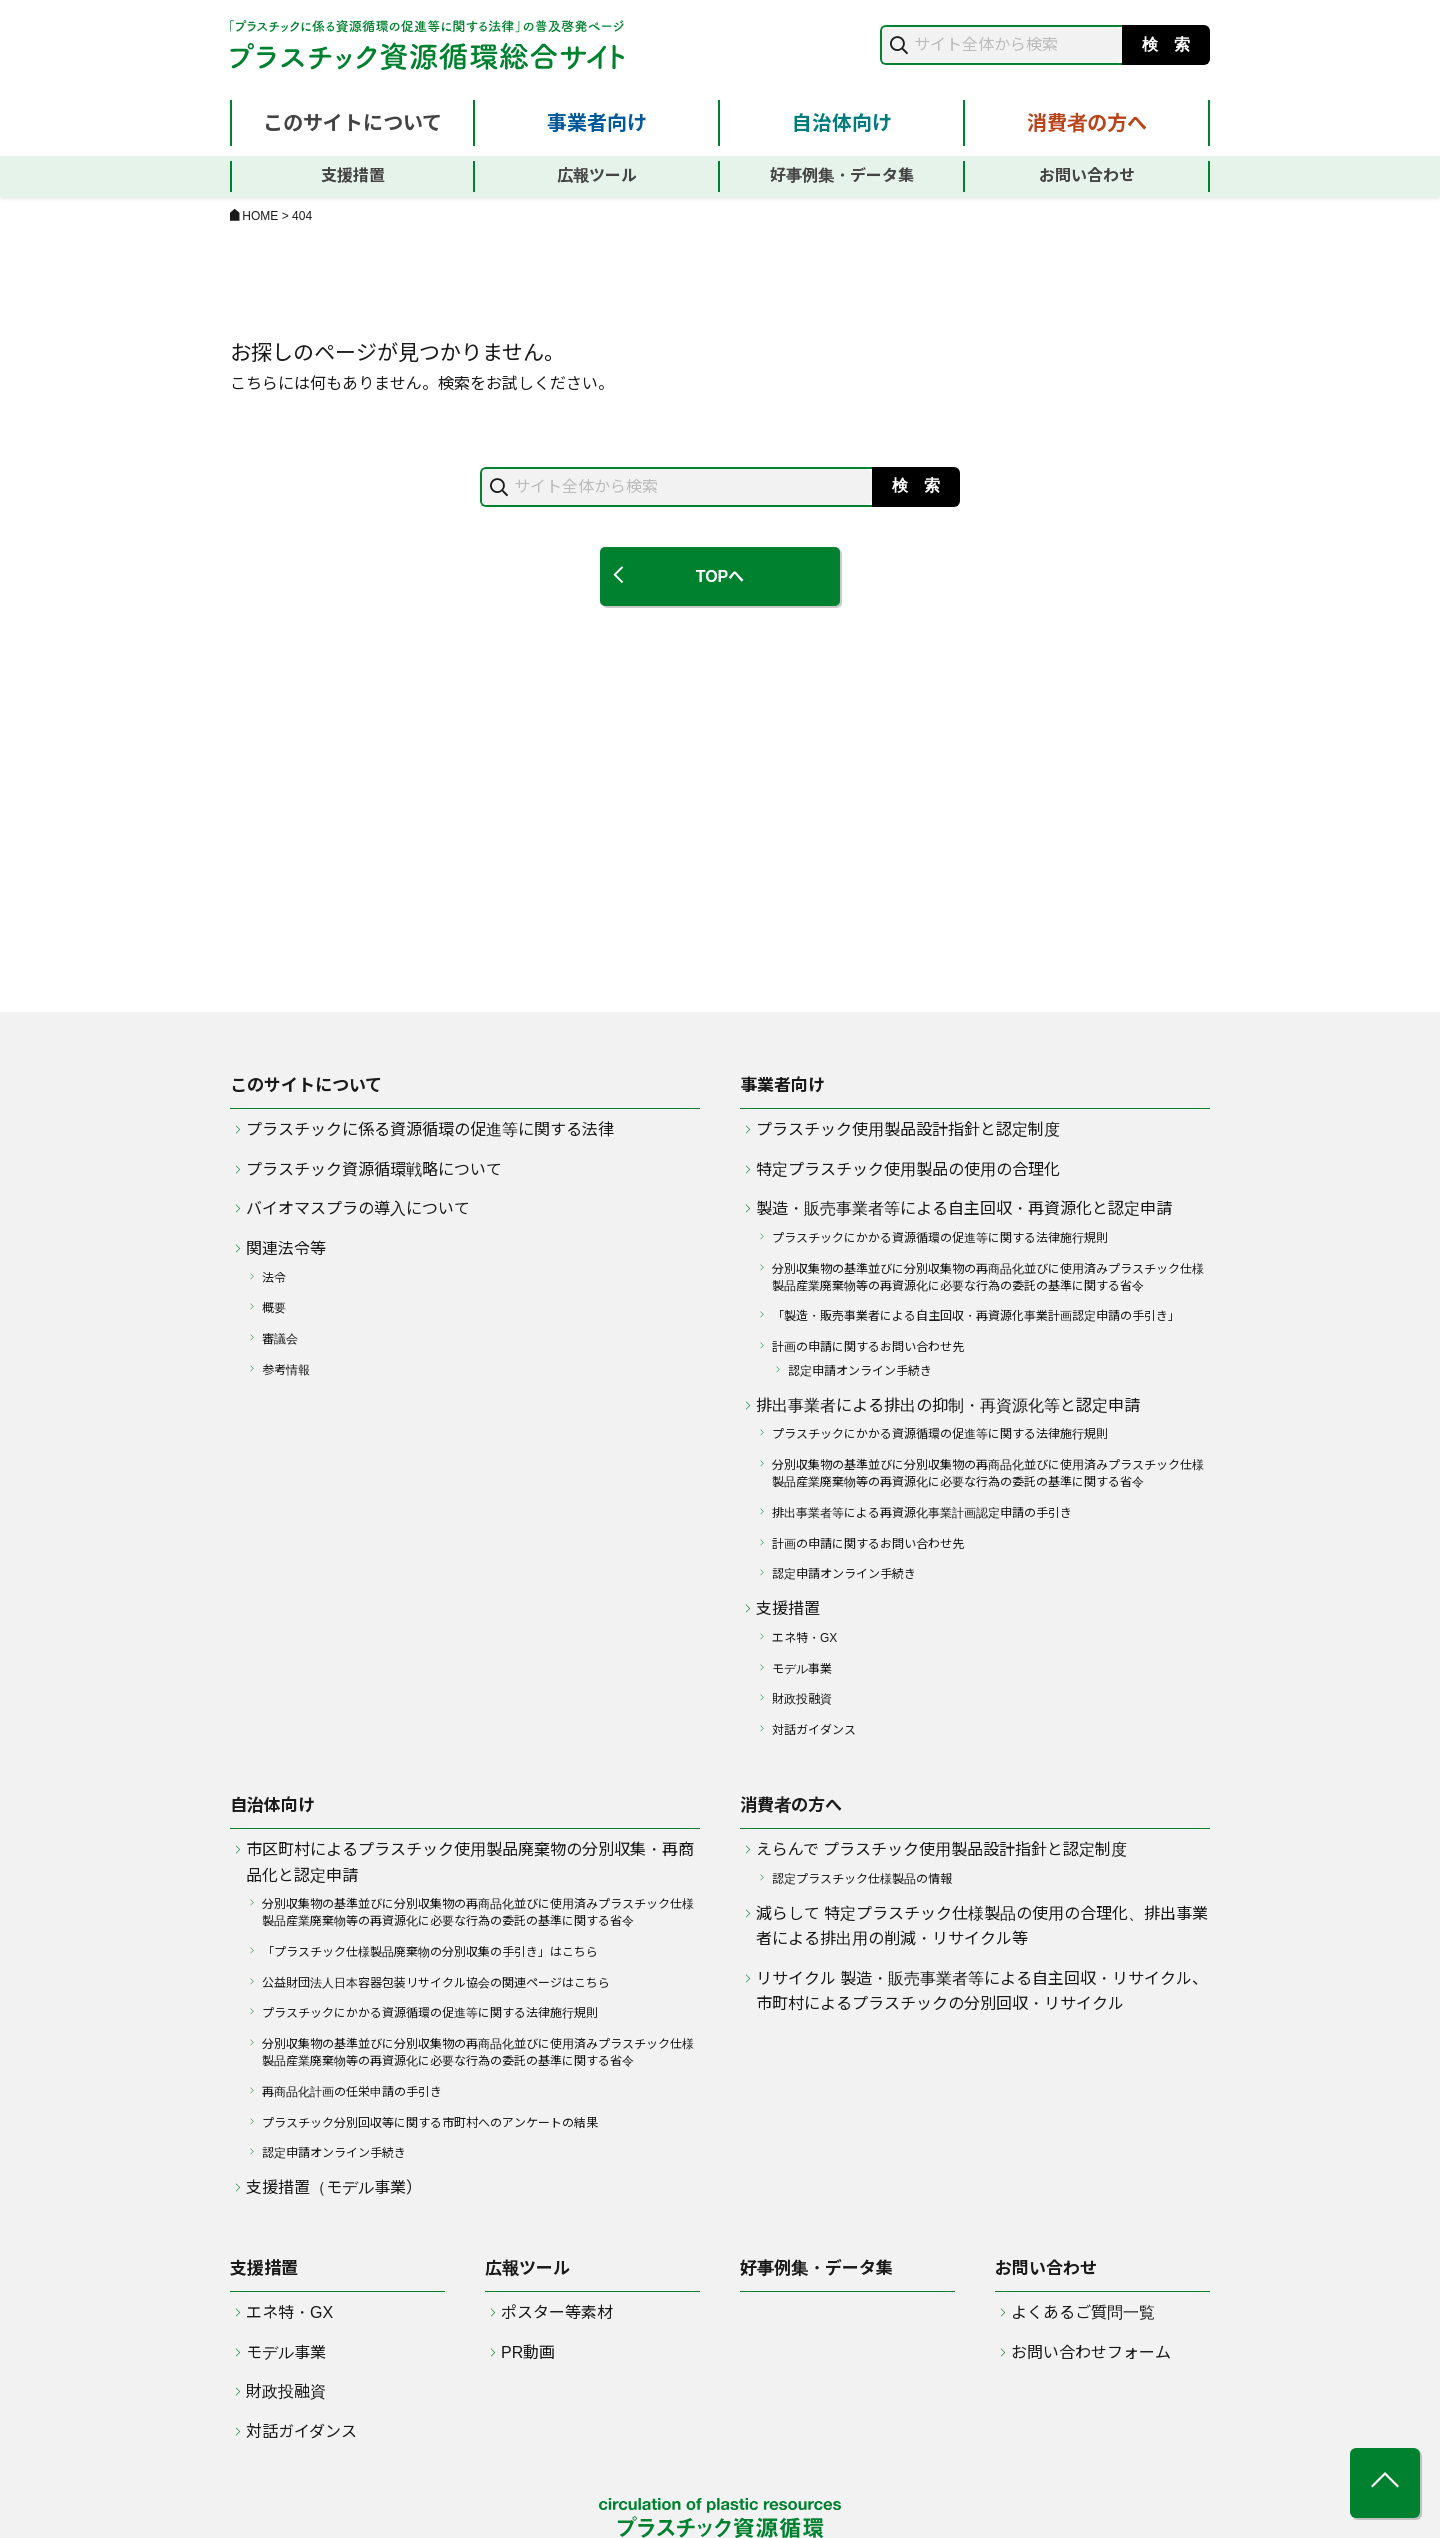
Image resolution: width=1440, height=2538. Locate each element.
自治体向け (842, 123)
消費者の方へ (1087, 123)
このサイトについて (352, 123)
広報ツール (597, 175)
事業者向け (597, 123)
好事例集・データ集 (842, 175)
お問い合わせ (1087, 175)
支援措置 (353, 175)
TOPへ (720, 576)
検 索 (1166, 44)
